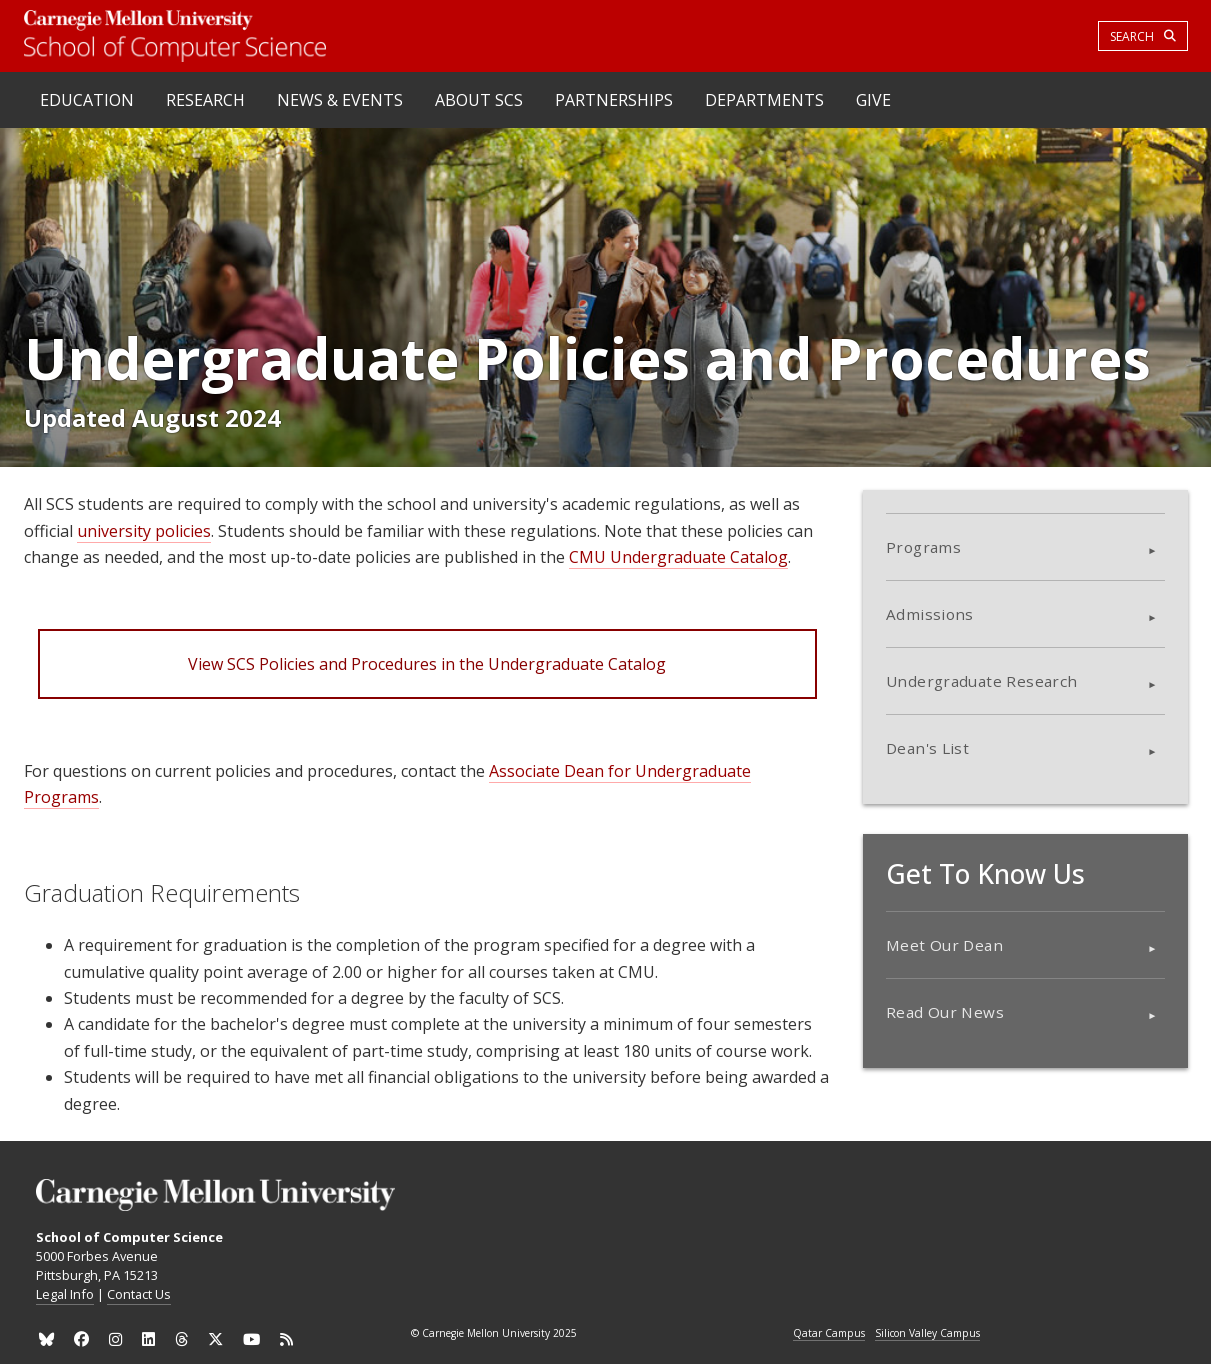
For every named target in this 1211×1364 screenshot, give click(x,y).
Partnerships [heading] (614, 100)
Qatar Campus (829, 1334)
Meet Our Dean (944, 945)
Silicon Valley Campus (927, 1334)
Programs (923, 547)
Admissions (930, 614)
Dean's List (927, 748)
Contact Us (139, 1294)
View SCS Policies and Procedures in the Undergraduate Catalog (427, 664)
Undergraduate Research (981, 681)
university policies (144, 531)
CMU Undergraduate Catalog (678, 557)
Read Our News (945, 1012)
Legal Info (65, 1294)
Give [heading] (873, 100)
